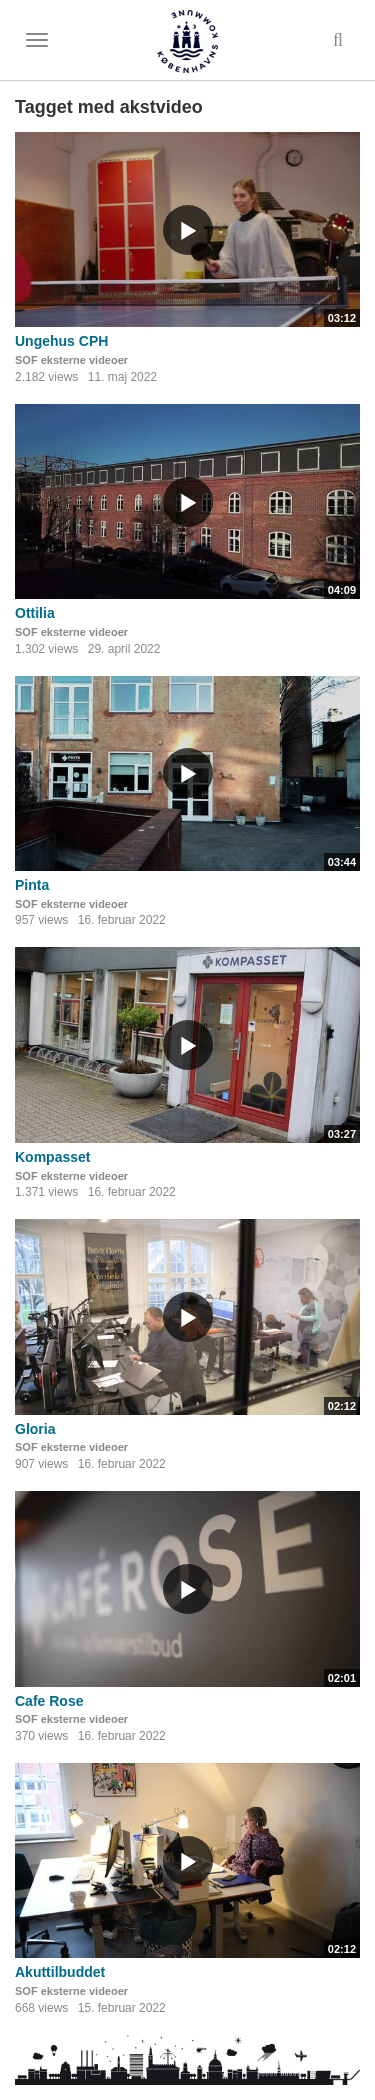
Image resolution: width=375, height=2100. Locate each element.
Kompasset (52, 1157)
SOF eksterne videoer (71, 360)
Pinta (32, 885)
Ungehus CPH (61, 341)
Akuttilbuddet (60, 1972)
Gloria (35, 1429)
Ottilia (35, 613)
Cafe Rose (49, 1701)
